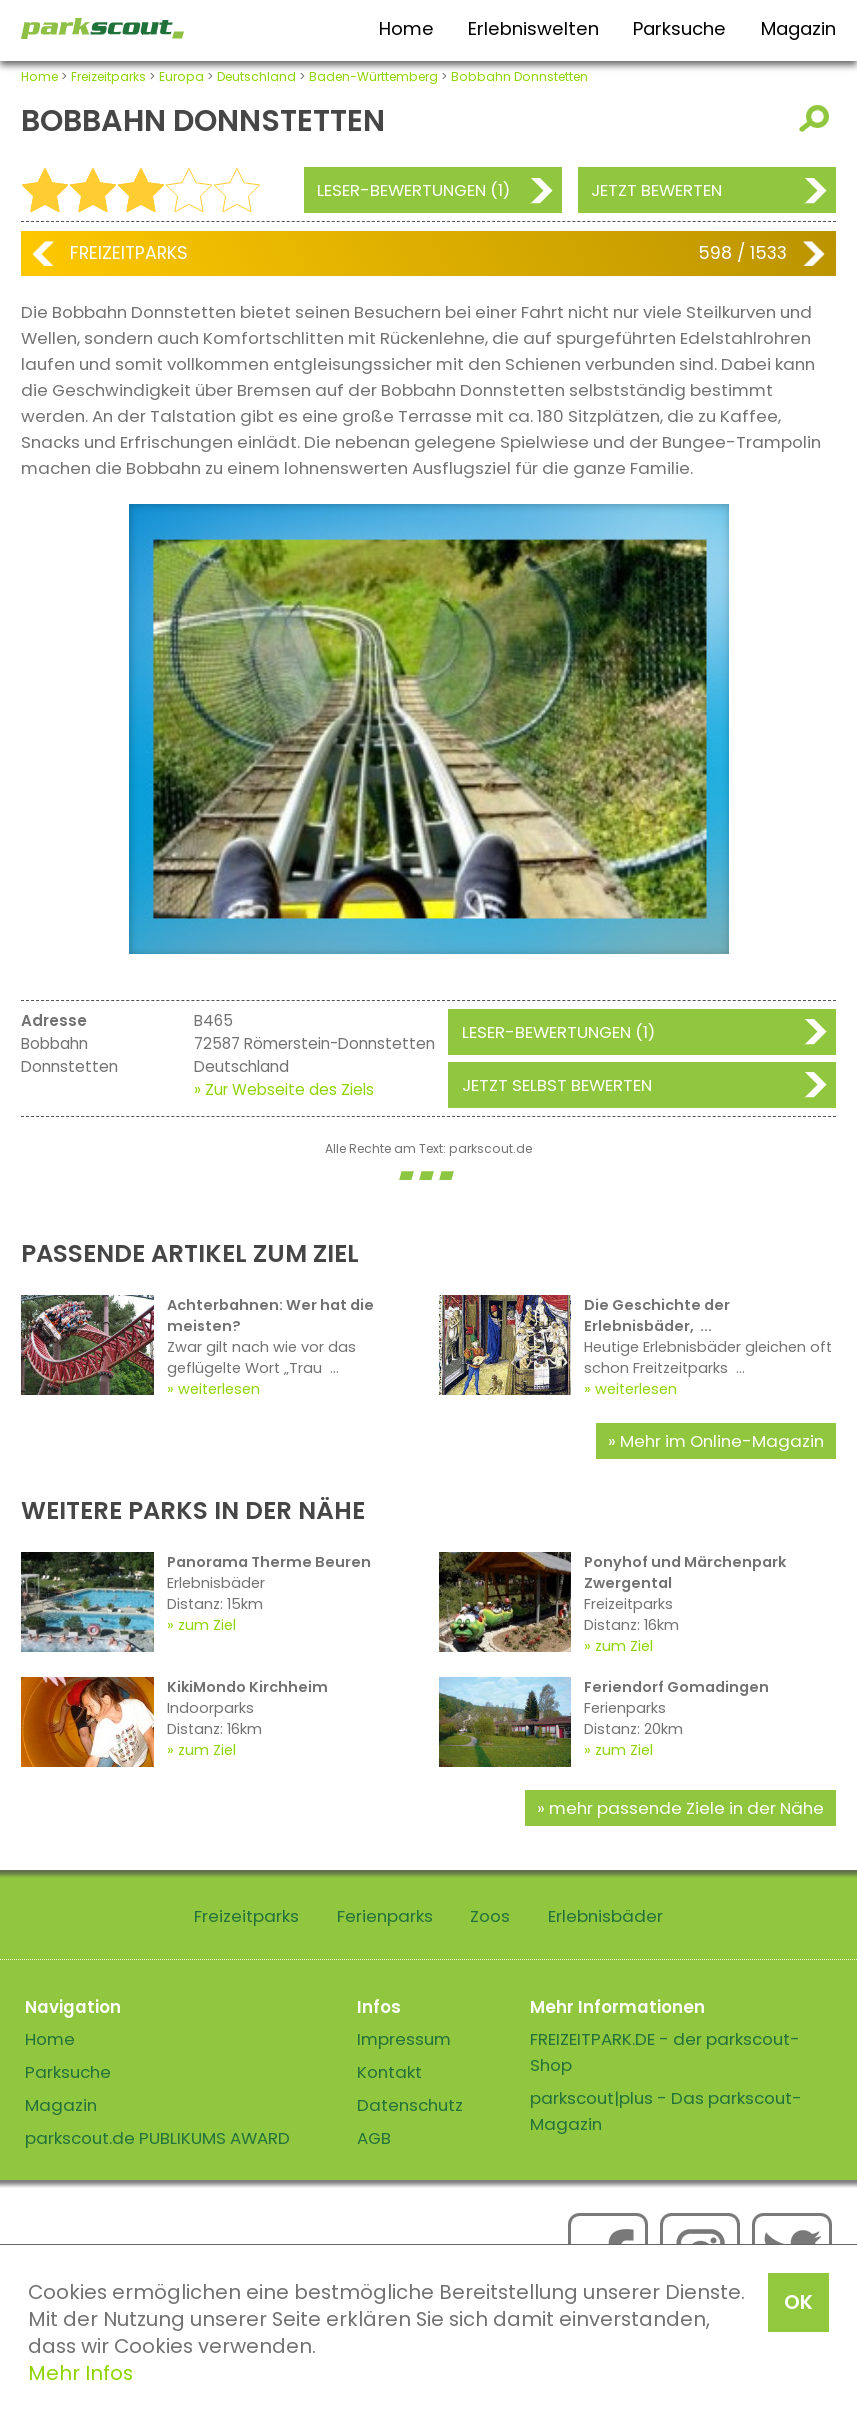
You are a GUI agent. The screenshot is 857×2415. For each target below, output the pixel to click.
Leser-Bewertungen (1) (413, 190)
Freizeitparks (108, 76)
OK (798, 2302)
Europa (181, 76)
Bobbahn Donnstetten (519, 76)
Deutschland (256, 76)
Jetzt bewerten (656, 190)
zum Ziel (207, 1625)
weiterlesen (219, 1389)
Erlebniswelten (533, 28)
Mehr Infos (80, 2373)
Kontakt (389, 2072)
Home (406, 28)
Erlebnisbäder (605, 1916)
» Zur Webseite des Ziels (284, 1089)
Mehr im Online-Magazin (722, 1441)
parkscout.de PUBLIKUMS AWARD (157, 2138)
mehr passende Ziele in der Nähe (686, 1808)
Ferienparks (385, 1916)
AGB (374, 2138)
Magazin (798, 28)
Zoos (490, 1916)
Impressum (404, 2039)
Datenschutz (410, 2105)
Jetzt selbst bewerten (557, 1085)
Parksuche (679, 28)
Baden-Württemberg (373, 76)
